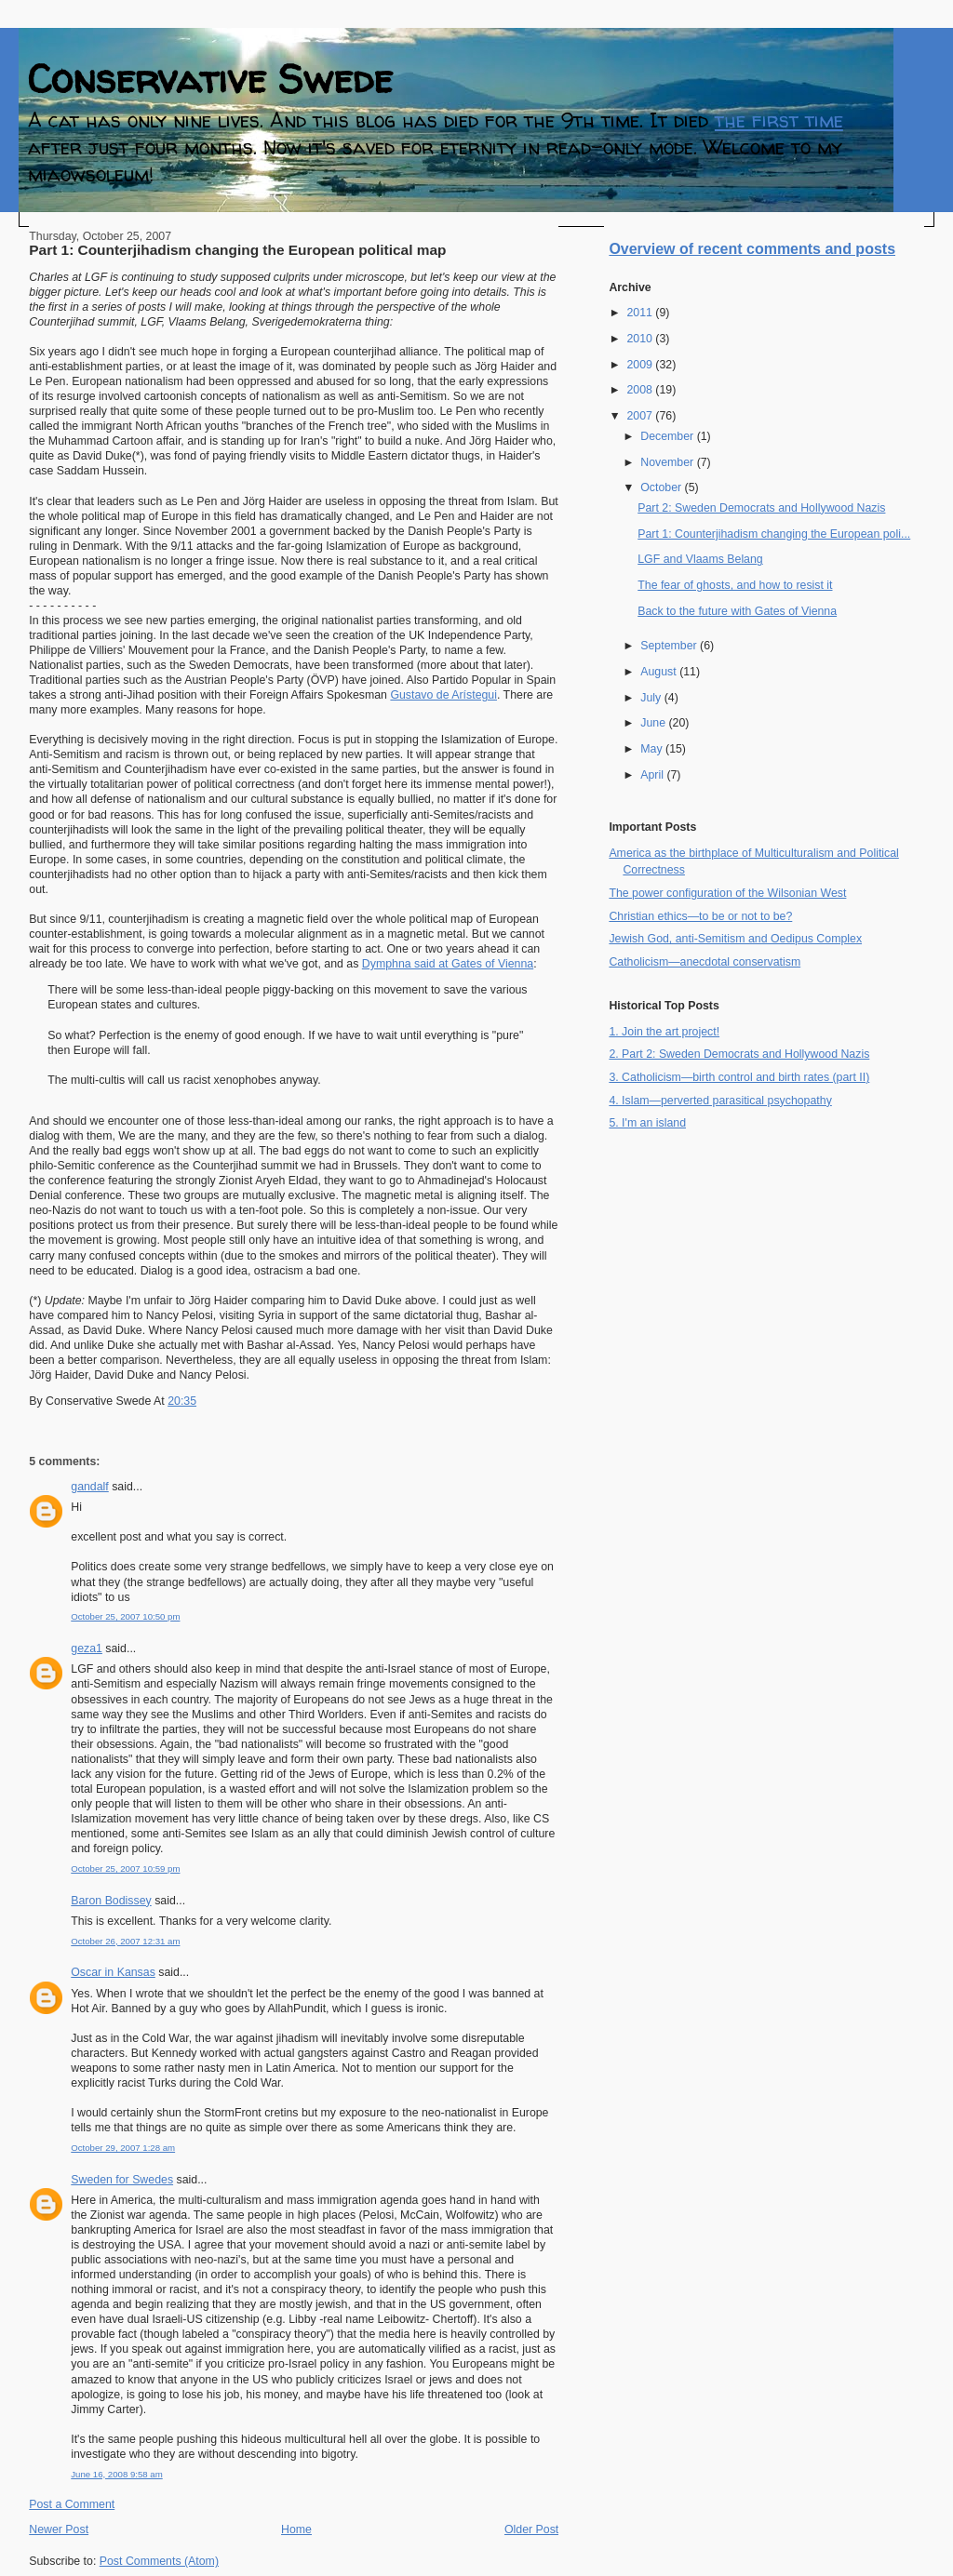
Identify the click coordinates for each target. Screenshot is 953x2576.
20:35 (182, 1401)
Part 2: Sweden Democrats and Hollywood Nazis (761, 507)
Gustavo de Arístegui (443, 694)
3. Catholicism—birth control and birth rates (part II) (739, 1077)
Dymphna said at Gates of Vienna (447, 963)
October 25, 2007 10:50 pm (125, 1616)
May (652, 748)
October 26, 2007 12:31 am (125, 1941)
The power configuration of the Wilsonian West (727, 893)
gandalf (90, 1486)
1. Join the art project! (664, 1031)
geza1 (86, 1648)
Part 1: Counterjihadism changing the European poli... (774, 534)
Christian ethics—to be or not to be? (700, 916)
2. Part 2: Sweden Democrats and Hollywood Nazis (739, 1054)
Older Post (531, 2529)
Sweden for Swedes (122, 2179)
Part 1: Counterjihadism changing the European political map (237, 250)
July (652, 697)
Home (296, 2529)
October (662, 487)
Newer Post (58, 2529)
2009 (640, 364)
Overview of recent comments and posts (752, 249)
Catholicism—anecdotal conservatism (704, 961)
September (670, 645)
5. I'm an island (647, 1122)
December (668, 436)
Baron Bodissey (111, 1900)
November (668, 462)
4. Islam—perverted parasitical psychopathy (720, 1100)
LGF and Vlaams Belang (700, 559)
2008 (640, 389)
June (654, 722)
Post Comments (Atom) (159, 2561)
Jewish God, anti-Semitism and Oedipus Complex (735, 938)
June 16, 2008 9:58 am (116, 2474)
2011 (640, 312)
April (653, 774)
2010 (640, 338)
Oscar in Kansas (113, 1972)
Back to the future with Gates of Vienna (737, 611)
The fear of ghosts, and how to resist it (735, 585)
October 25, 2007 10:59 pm (125, 1868)
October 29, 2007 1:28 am (123, 2147)
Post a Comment (71, 2504)
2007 (640, 415)
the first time (779, 120)
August (659, 671)
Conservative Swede (210, 78)
